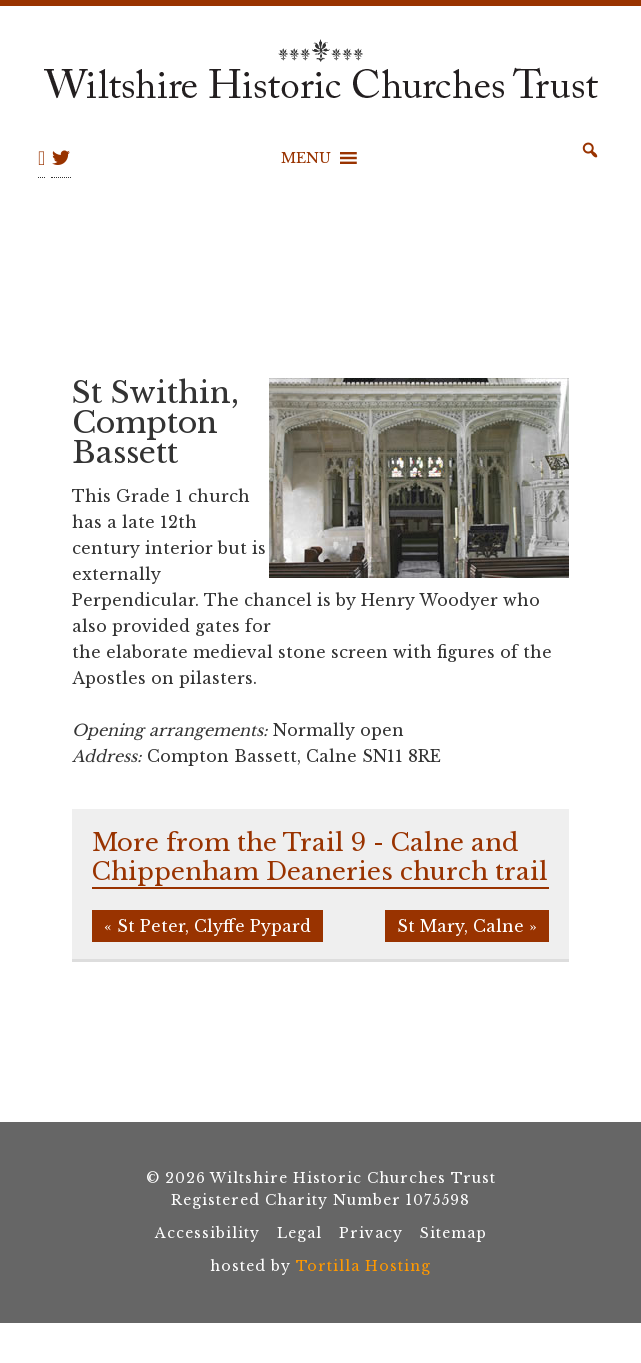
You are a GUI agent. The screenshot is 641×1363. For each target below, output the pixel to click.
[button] (306, 158)
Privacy (371, 1233)
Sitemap (453, 1233)
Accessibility (207, 1233)
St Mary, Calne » (467, 926)
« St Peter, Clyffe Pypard (207, 926)
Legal (299, 1233)
